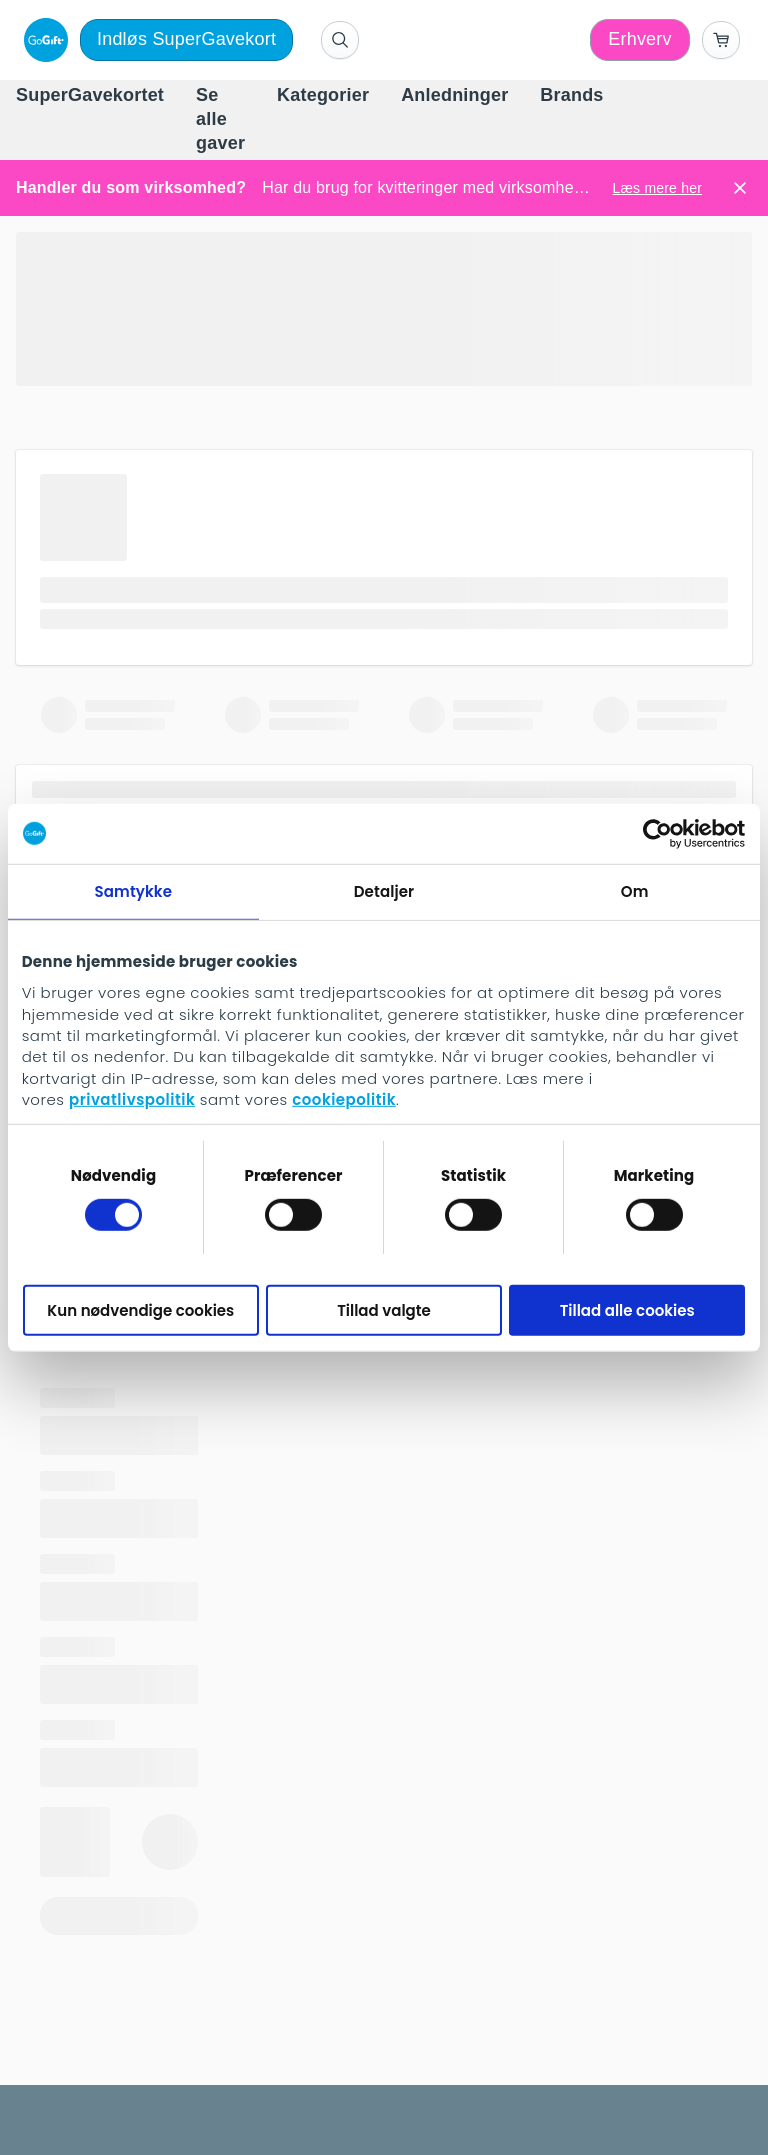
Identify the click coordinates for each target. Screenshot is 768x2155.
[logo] (42, 40)
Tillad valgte (384, 1309)
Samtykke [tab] (134, 890)
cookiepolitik (344, 1099)
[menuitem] (90, 96)
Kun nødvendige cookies (140, 1309)
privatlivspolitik (132, 1099)
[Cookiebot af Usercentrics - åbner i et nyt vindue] (657, 833)
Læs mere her (657, 188)
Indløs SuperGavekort (186, 39)
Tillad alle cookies (627, 1309)
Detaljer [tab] (384, 890)
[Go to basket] (721, 40)
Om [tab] (635, 890)
